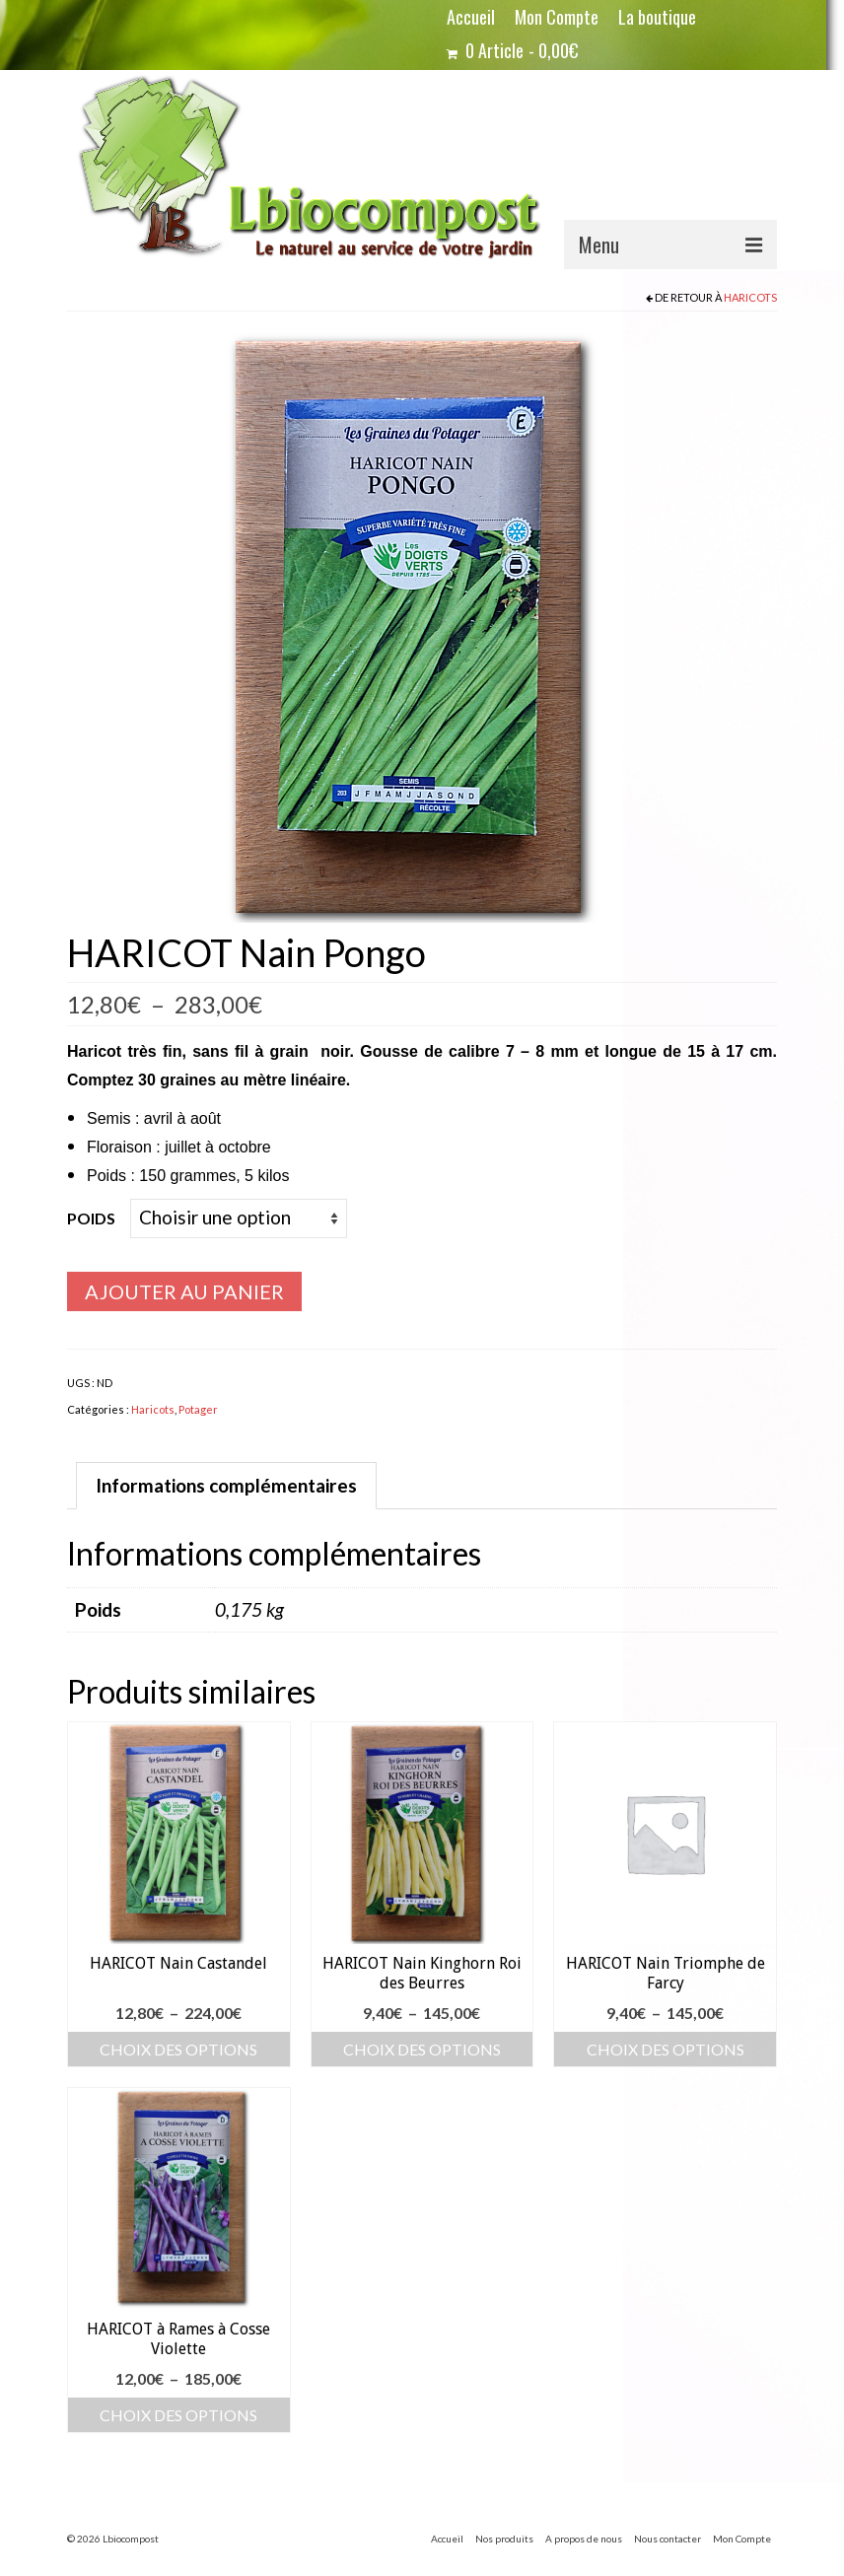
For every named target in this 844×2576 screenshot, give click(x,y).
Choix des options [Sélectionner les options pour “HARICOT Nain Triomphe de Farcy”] (665, 2049)
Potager (198, 1409)
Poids (91, 1218)
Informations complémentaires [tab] (226, 1485)
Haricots (750, 297)
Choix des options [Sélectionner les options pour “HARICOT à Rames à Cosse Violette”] (178, 2414)
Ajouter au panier (184, 1291)
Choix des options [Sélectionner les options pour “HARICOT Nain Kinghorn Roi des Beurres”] (422, 2049)
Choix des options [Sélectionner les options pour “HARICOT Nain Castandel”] (178, 2049)
